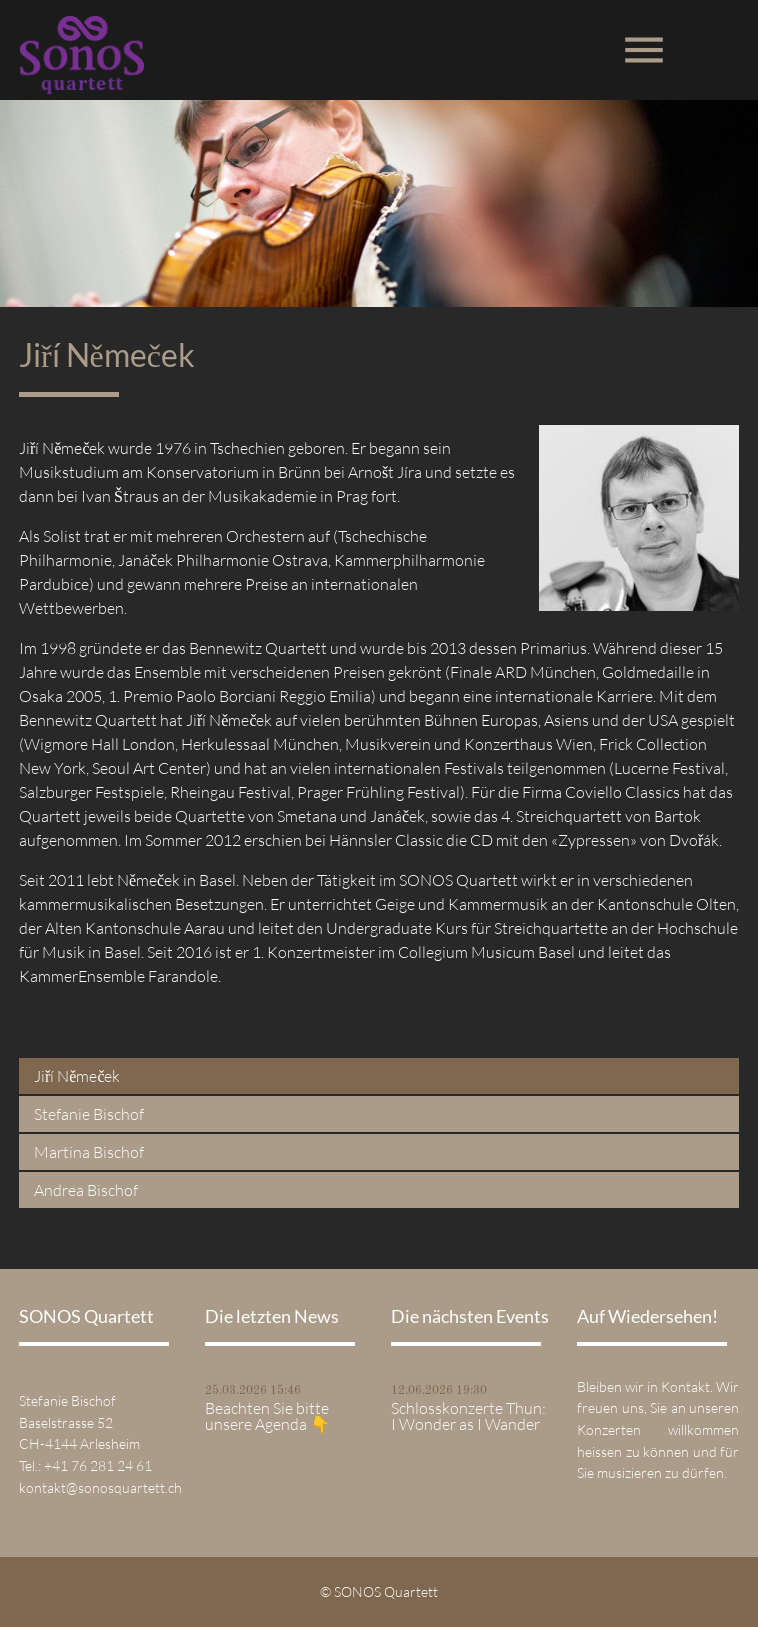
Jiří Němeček (77, 1076)
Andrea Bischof (86, 1190)
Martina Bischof (89, 1152)
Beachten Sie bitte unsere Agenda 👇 (267, 1416)
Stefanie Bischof (89, 1114)
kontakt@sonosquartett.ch (100, 1487)
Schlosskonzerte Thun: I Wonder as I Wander (468, 1416)
